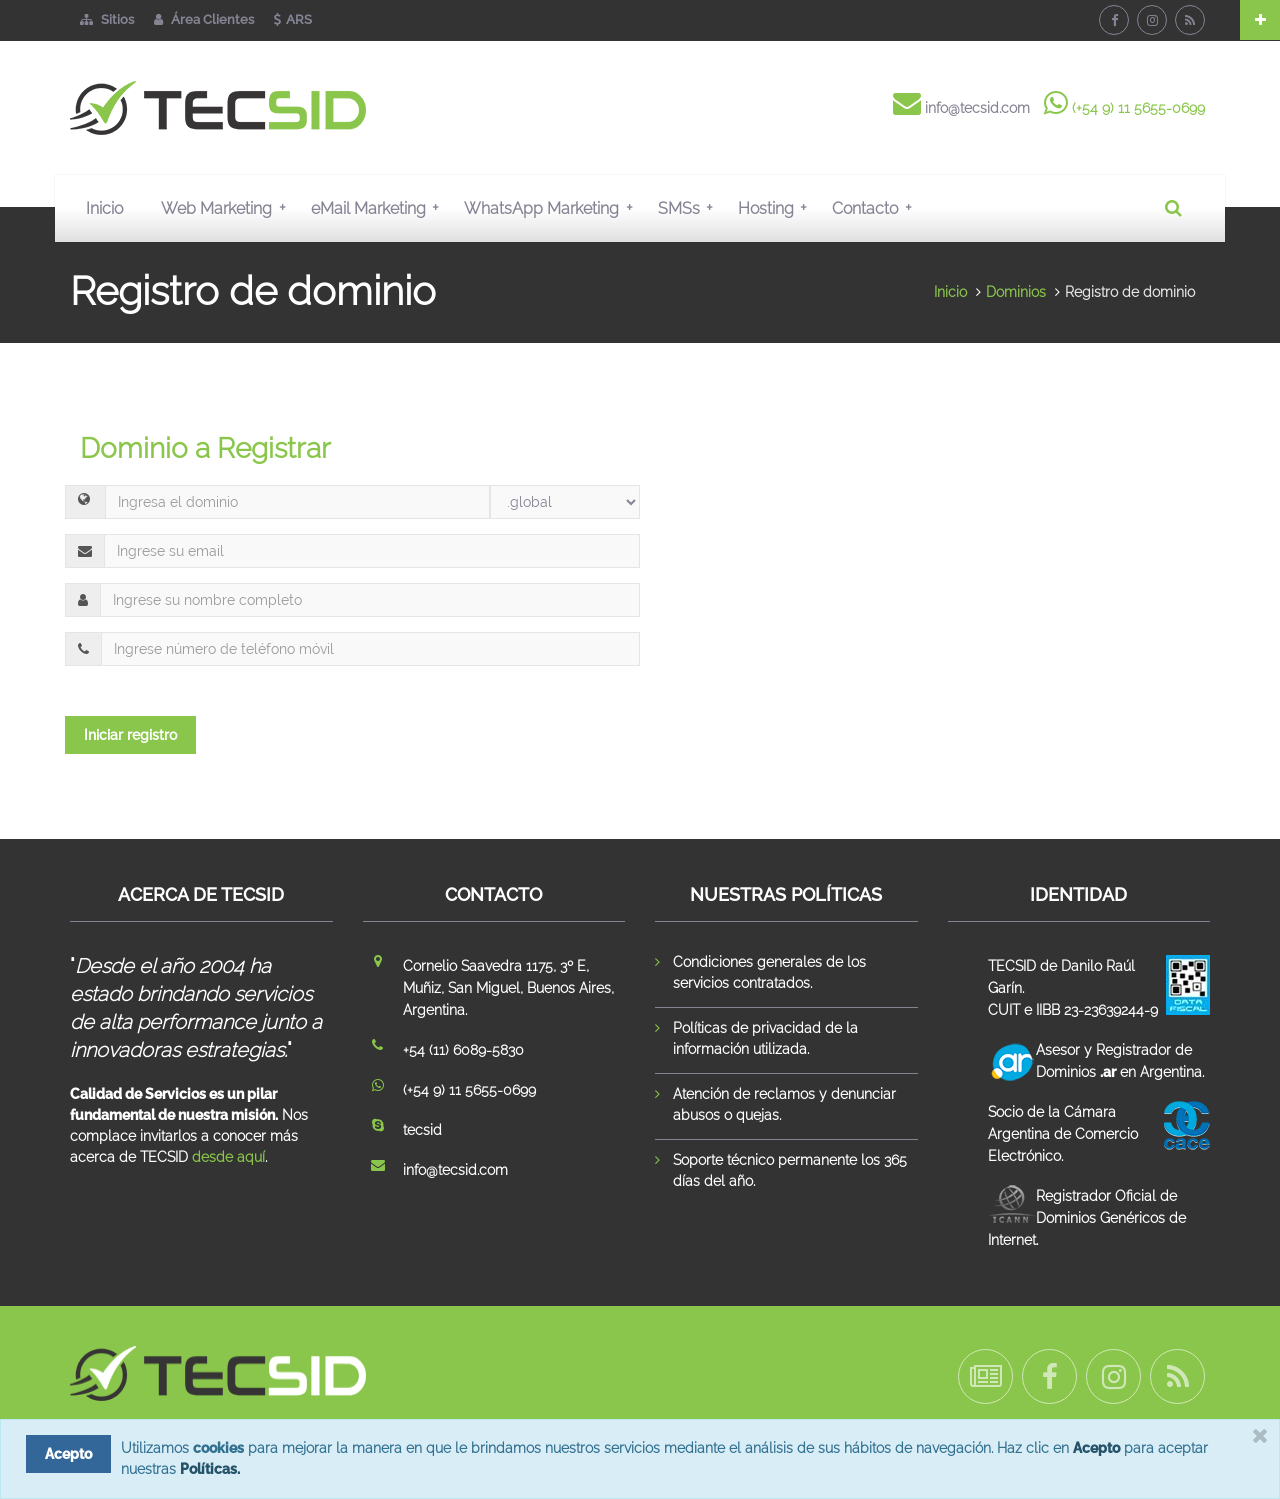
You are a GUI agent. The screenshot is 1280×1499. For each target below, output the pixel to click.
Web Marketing (227, 208)
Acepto (1096, 1448)
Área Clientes (204, 19)
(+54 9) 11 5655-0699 (1138, 108)
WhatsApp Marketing (552, 208)
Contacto (876, 208)
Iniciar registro (130, 735)
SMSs (690, 208)
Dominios (1016, 292)
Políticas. (210, 1469)
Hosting (777, 208)
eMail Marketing (379, 208)
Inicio (104, 208)
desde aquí (228, 1157)
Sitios (107, 19)
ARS (293, 19)
